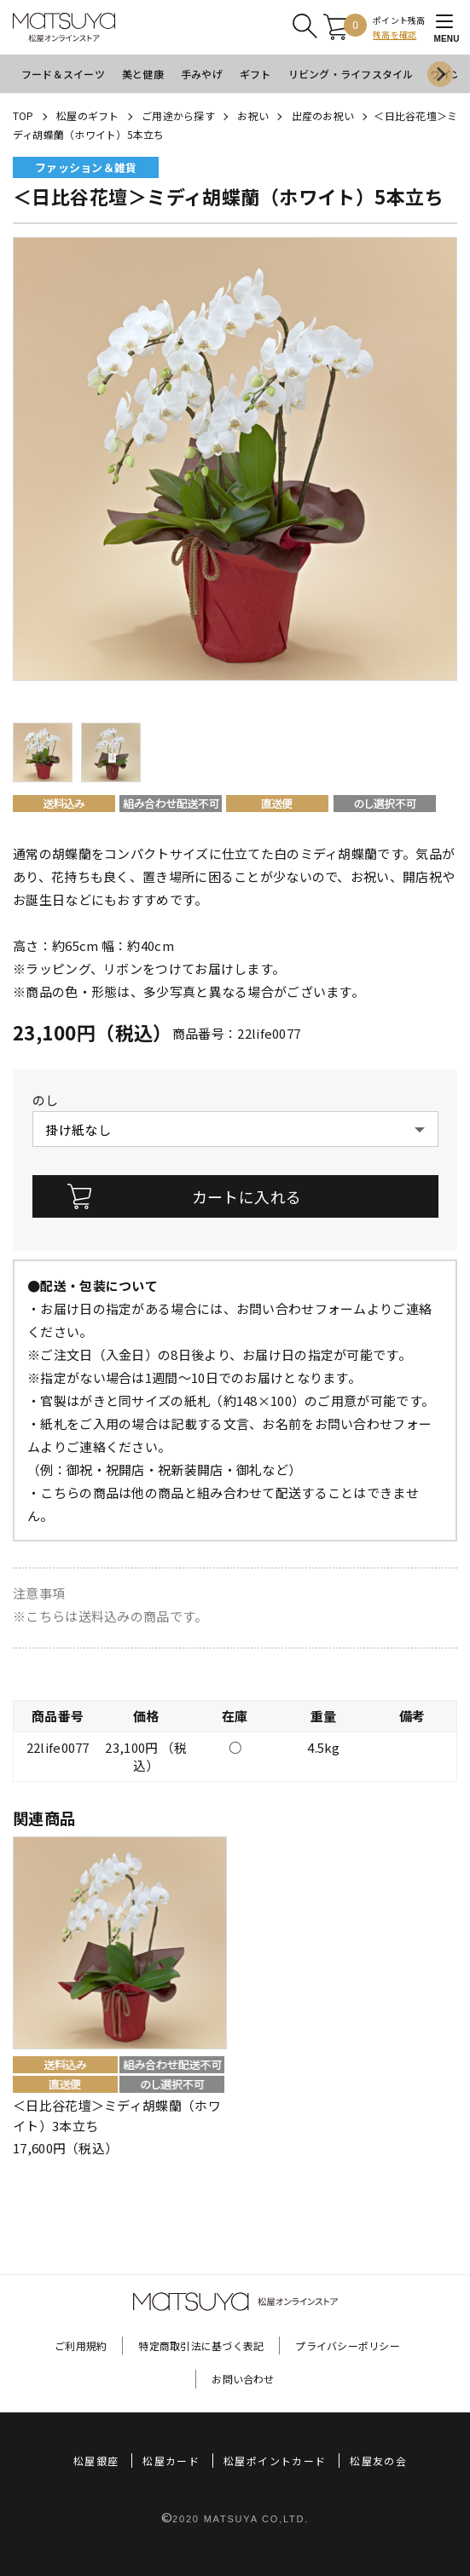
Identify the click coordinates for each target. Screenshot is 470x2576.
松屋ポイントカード (274, 2460)
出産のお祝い (323, 115)
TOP (23, 115)
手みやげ (202, 73)
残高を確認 (394, 34)
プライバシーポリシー (347, 2345)
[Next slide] (440, 74)
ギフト (255, 73)
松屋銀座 (96, 2460)
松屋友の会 (378, 2460)
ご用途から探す (178, 115)
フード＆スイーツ (63, 73)
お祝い (253, 115)
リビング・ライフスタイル (351, 73)
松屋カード (171, 2460)
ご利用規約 (81, 2345)
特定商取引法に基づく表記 (201, 2345)
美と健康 (143, 73)
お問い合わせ (243, 2378)
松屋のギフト (87, 115)
